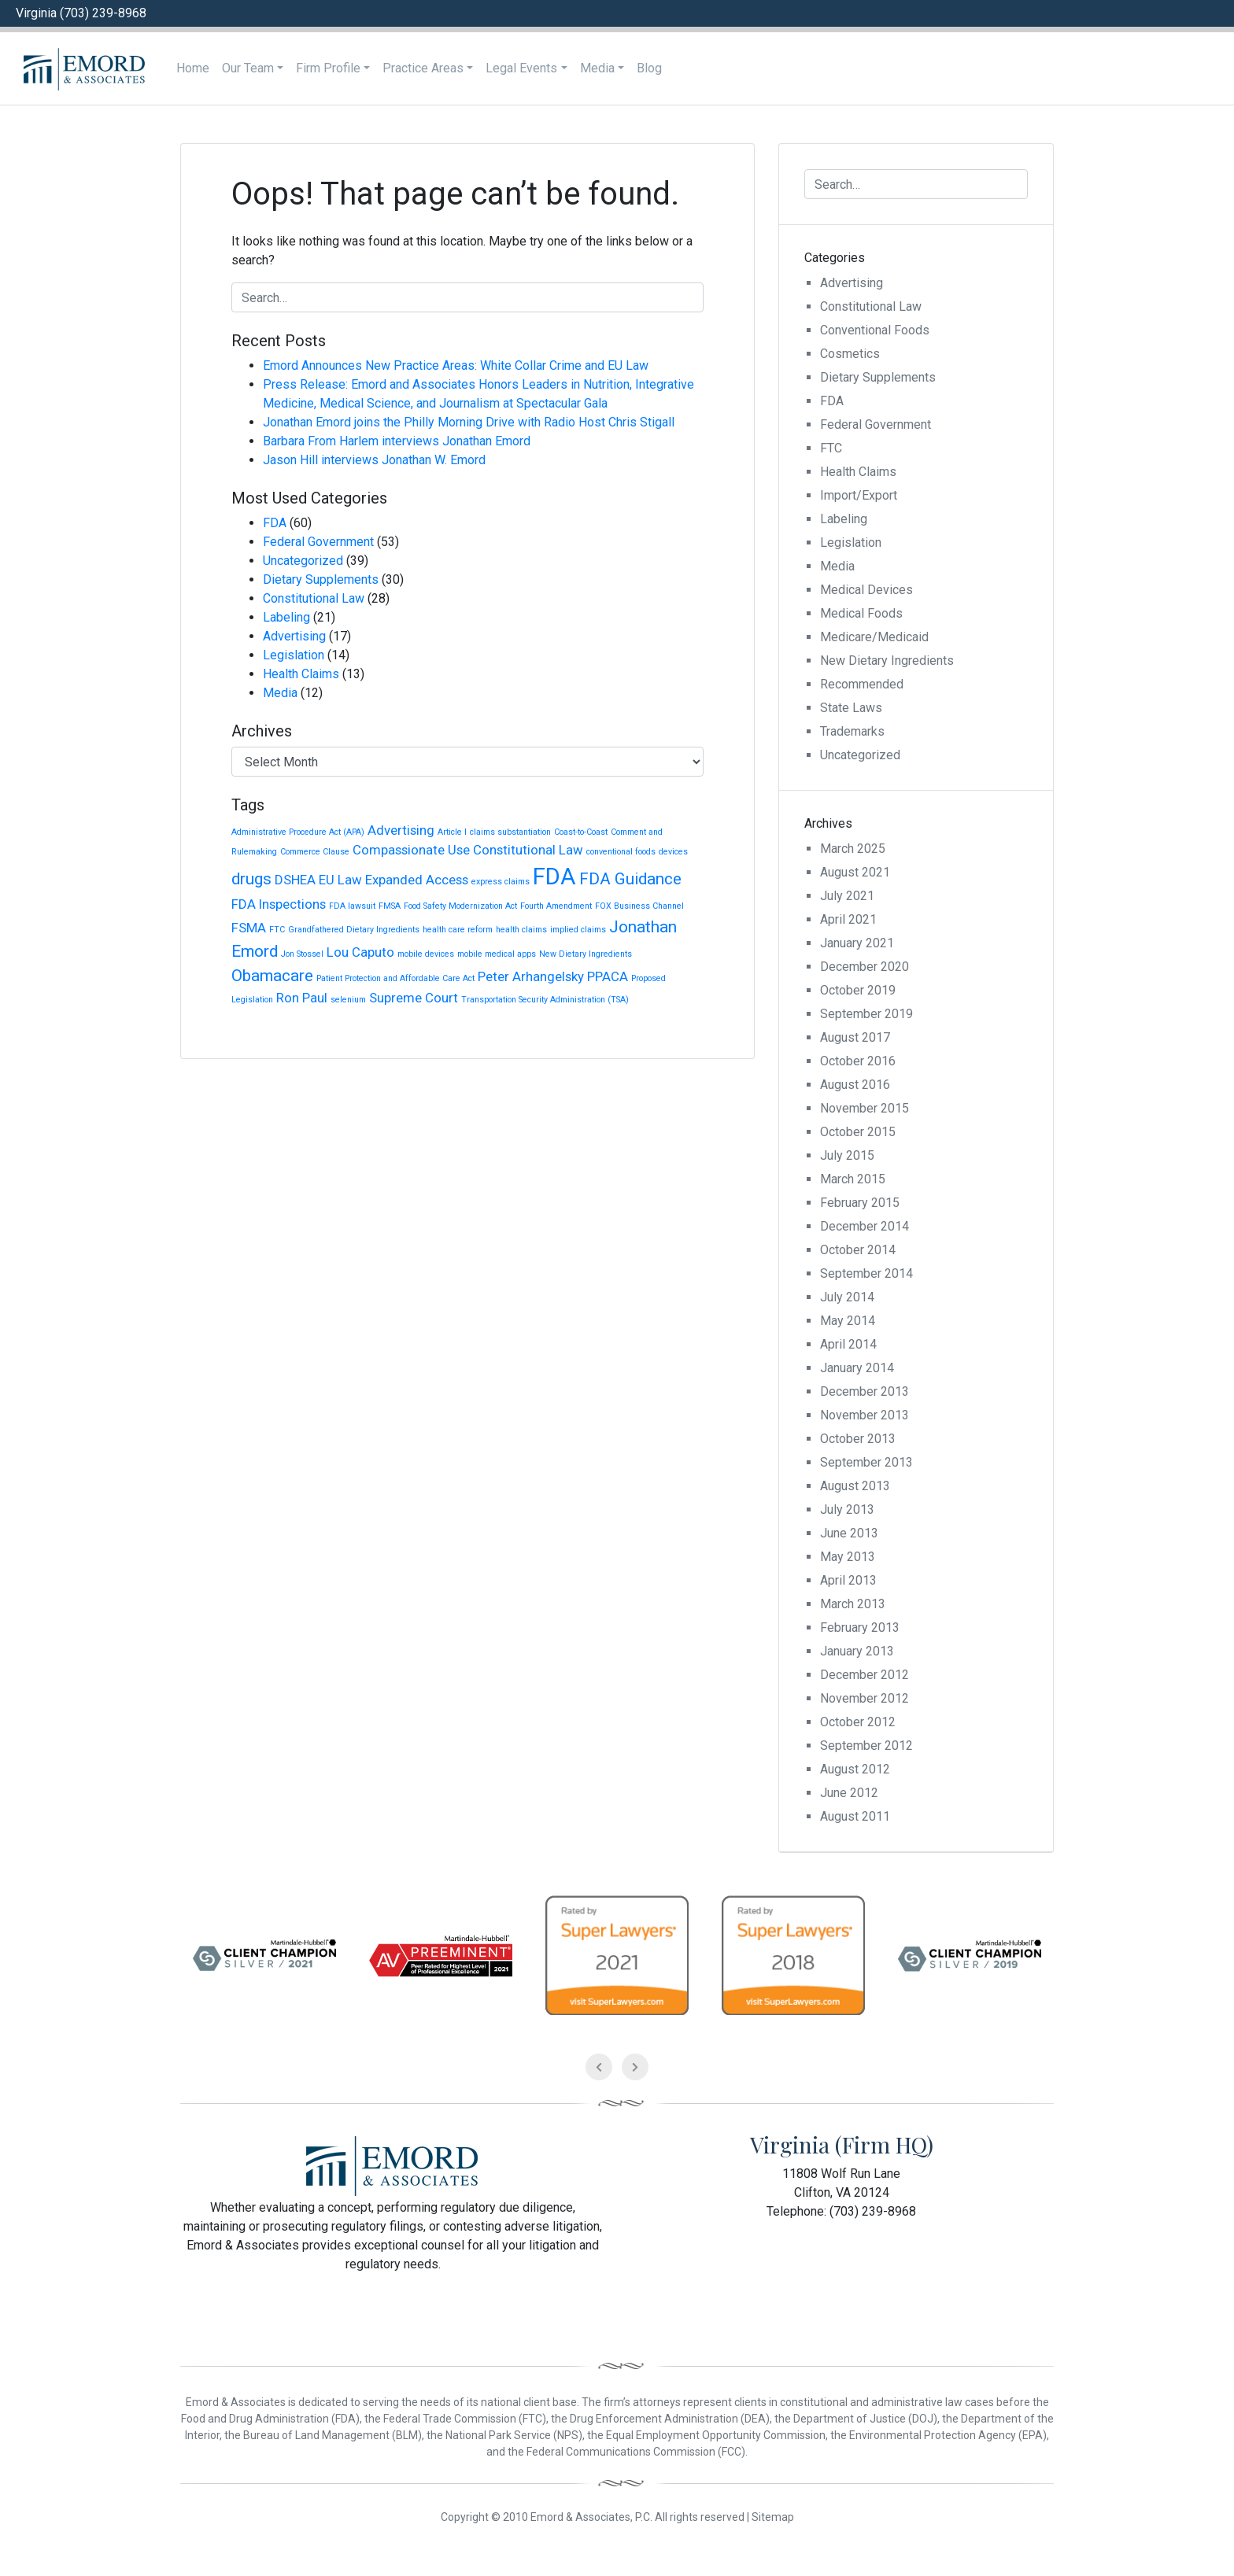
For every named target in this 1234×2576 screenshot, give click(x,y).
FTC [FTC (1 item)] (277, 929)
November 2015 (864, 1108)
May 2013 (847, 1556)
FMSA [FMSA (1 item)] (390, 906)
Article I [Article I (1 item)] (452, 832)
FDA (274, 522)
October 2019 (858, 990)
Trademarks (852, 731)
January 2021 (857, 943)
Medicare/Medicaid (874, 636)
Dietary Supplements (321, 579)
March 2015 (852, 1179)
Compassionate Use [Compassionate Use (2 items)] (411, 850)
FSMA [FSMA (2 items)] (248, 928)
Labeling (286, 617)
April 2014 (848, 1344)
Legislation (293, 655)
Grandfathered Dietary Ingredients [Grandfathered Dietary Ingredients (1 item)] (353, 929)
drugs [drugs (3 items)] (251, 878)
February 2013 (860, 1627)
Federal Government (318, 541)
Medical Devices (866, 589)
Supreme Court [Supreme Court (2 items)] (413, 998)
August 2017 (855, 1037)
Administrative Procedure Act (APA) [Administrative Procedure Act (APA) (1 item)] (297, 832)
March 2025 (852, 848)
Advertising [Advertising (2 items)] (401, 830)
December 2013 (864, 1391)
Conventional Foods (874, 330)
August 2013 (855, 1485)
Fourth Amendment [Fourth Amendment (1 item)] (556, 906)
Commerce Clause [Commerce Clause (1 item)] (314, 852)
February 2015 (860, 1202)
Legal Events (521, 68)
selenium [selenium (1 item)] (348, 1000)
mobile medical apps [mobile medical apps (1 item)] (496, 954)
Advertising (294, 636)
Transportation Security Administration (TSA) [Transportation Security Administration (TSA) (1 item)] (545, 1000)
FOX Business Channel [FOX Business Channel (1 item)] (639, 906)
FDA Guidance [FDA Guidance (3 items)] (630, 878)
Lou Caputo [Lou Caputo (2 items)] (360, 952)
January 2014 (857, 1367)
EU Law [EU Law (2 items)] (340, 880)
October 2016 (858, 1061)
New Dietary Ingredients (887, 660)
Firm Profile (328, 68)
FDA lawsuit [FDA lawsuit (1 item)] (352, 906)
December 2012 (864, 1674)
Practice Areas (423, 68)
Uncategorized (303, 560)
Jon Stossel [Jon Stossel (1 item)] (302, 954)
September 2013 (866, 1462)
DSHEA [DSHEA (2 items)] (295, 880)
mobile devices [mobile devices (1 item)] (425, 954)
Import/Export (858, 495)
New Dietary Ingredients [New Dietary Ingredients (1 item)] (585, 954)
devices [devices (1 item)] (673, 852)
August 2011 (855, 1816)
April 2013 (848, 1580)
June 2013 (849, 1533)
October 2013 (858, 1438)
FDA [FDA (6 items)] (554, 876)
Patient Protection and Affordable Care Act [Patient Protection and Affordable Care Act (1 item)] (395, 978)
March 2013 (852, 1603)
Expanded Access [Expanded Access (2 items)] (416, 880)
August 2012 (855, 1769)
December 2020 (864, 966)
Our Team (248, 68)
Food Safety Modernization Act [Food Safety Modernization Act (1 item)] (460, 906)
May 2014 (847, 1320)
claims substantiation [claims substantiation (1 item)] (510, 832)
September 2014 (866, 1273)
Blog (649, 68)
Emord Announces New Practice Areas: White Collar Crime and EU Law (455, 365)
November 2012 (864, 1698)
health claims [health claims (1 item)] (521, 929)
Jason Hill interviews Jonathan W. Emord (374, 459)
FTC (831, 448)
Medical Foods (861, 613)
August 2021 (855, 872)
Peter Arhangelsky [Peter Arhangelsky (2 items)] (531, 976)
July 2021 (847, 895)
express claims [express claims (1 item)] (500, 882)
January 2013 (857, 1651)
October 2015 (858, 1131)
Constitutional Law (313, 598)
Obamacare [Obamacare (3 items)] (272, 975)
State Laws (851, 707)
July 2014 (847, 1297)
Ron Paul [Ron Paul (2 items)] (301, 998)
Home (192, 68)
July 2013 (847, 1509)
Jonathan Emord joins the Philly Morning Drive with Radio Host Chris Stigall (468, 422)
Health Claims (301, 673)
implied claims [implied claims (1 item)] (578, 929)
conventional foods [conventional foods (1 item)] (621, 852)
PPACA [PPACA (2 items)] (607, 976)
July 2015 (847, 1155)
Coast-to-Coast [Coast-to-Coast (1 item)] (581, 832)
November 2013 (864, 1415)
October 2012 (858, 1721)
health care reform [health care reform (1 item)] (458, 929)
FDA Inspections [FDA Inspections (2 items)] (278, 904)
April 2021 (848, 919)
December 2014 (864, 1226)
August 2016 (855, 1084)
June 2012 (849, 1792)
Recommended (861, 684)
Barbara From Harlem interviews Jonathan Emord (396, 441)
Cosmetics (850, 353)
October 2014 (858, 1249)
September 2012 (866, 1745)
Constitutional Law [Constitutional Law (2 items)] (528, 850)
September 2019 (866, 1013)
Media (597, 68)
